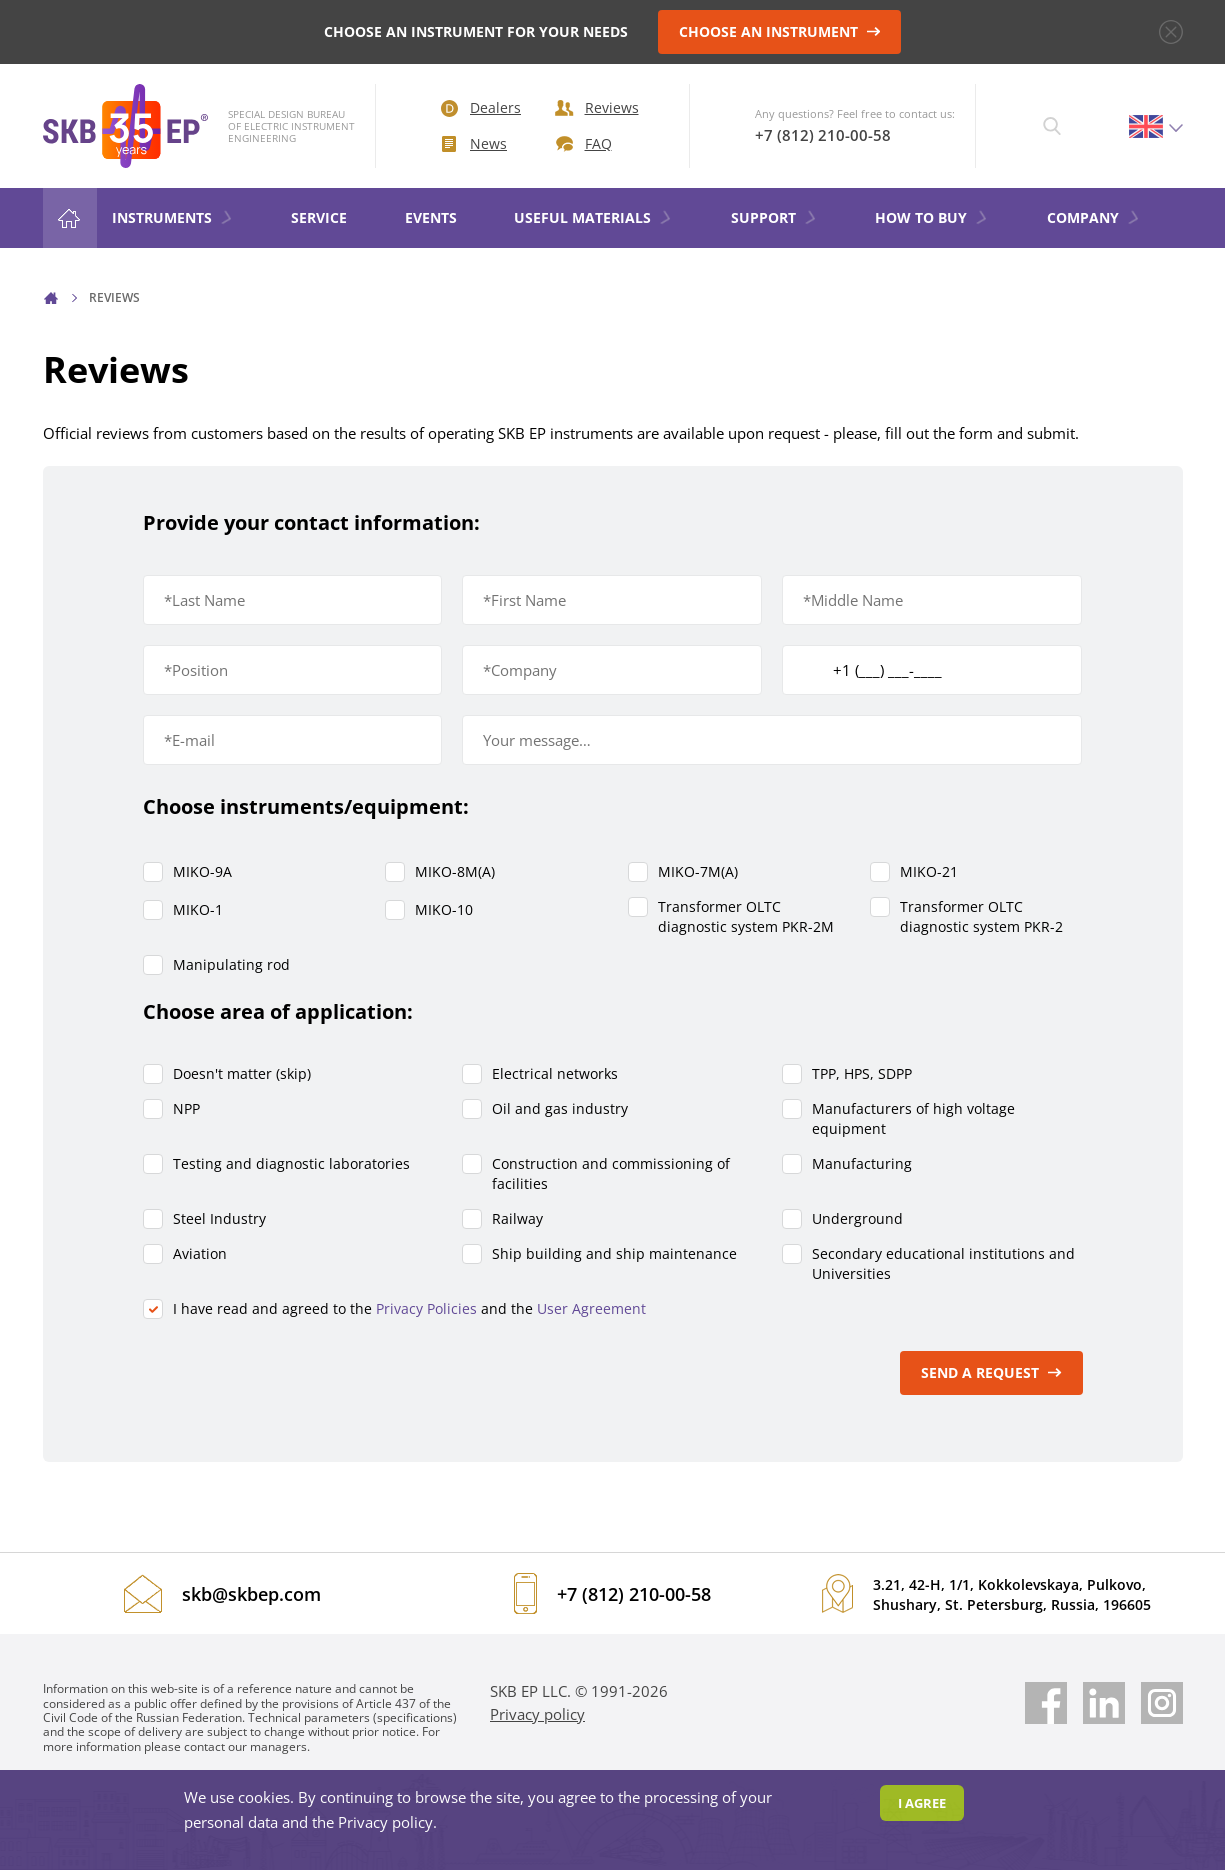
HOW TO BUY (932, 217)
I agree (922, 1803)
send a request (991, 1372)
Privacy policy (537, 1714)
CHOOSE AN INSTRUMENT (780, 31)
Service (319, 217)
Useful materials (593, 217)
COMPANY (1094, 217)
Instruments (173, 217)
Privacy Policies (426, 1308)
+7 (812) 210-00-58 (823, 135)
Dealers (481, 107)
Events (431, 217)
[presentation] (295, 1373)
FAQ (584, 143)
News (474, 143)
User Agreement (591, 1308)
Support (774, 217)
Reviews (597, 107)
